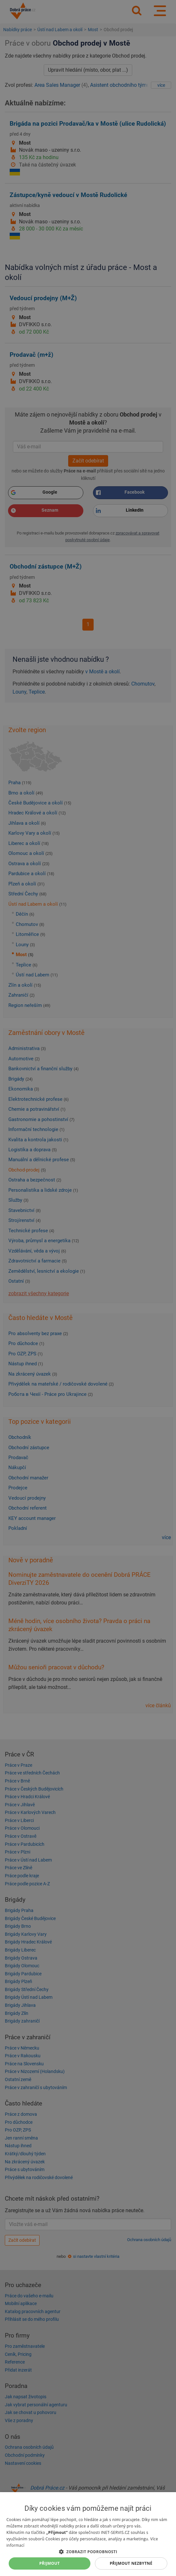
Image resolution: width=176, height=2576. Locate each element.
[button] (88, 2551)
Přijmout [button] (49, 2563)
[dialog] (88, 2534)
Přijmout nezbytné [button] (131, 2563)
